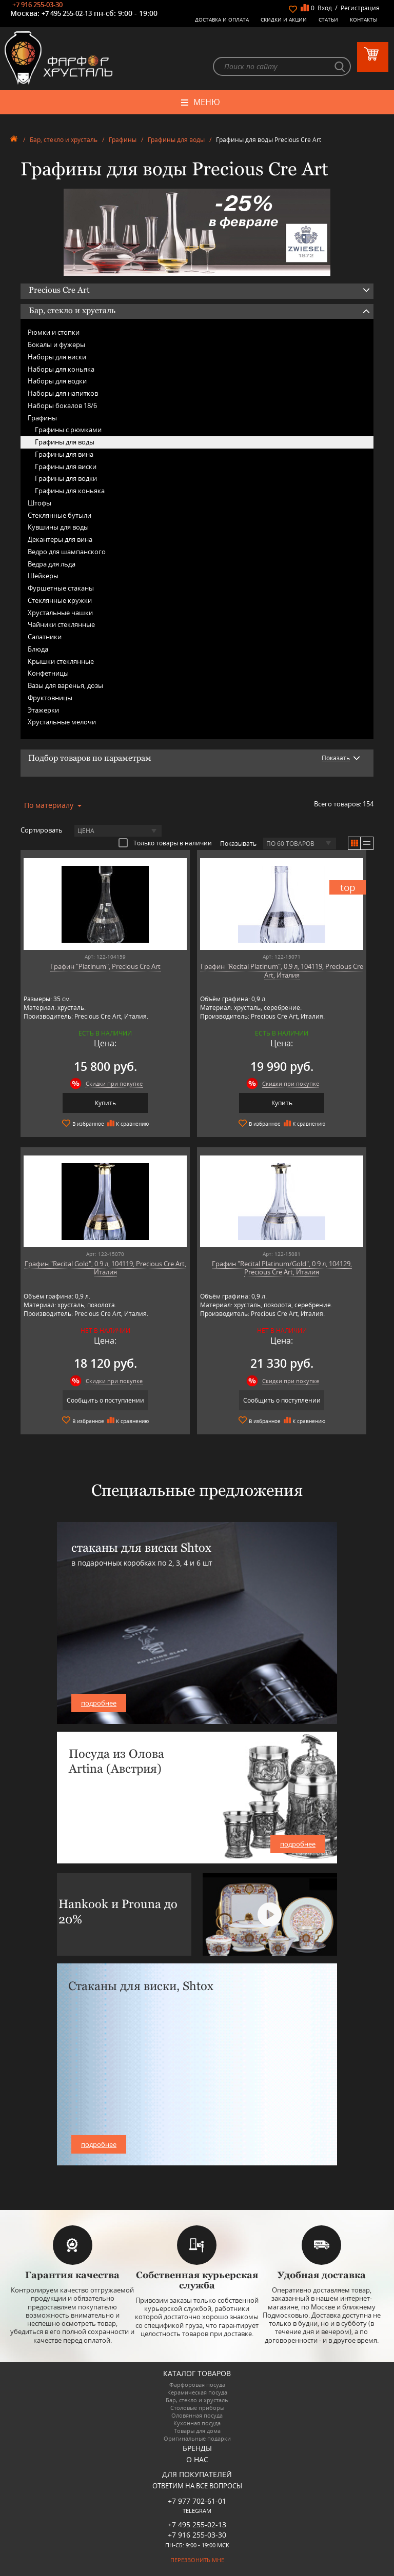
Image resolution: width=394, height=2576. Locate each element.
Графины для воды (176, 139)
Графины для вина (64, 454)
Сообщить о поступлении (105, 1400)
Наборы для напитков (63, 393)
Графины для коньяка (70, 490)
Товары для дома (197, 2431)
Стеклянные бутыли (59, 515)
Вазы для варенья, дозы (65, 685)
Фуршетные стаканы (61, 588)
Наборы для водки (57, 381)
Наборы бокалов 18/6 (62, 405)
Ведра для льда (51, 564)
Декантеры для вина (60, 539)
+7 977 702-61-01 (197, 2501)
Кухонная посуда (197, 2423)
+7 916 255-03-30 (37, 4)
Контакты (364, 19)
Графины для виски (65, 466)
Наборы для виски (57, 356)
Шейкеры (43, 575)
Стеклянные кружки (60, 600)
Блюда (38, 649)
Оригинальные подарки (197, 2438)
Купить (105, 1103)
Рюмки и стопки (54, 332)
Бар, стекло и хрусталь (63, 139)
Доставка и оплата (222, 19)
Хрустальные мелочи (62, 721)
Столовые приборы (197, 2407)
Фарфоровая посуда (197, 2384)
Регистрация (360, 8)
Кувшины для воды (58, 527)
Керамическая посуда (197, 2392)
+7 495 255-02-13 (67, 13)
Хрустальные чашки (60, 612)
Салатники (45, 636)
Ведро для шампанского (67, 551)
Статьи (328, 19)
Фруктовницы (50, 697)
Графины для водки (66, 478)
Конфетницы (48, 673)
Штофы (39, 503)
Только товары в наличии (165, 843)
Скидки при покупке (114, 1083)
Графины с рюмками (68, 429)
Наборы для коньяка (61, 369)
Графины (122, 139)
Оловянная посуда (197, 2415)
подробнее (98, 1703)
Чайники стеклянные (61, 624)
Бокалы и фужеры (56, 344)
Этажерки (43, 710)
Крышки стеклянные (61, 661)
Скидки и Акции (284, 19)
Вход (325, 8)
